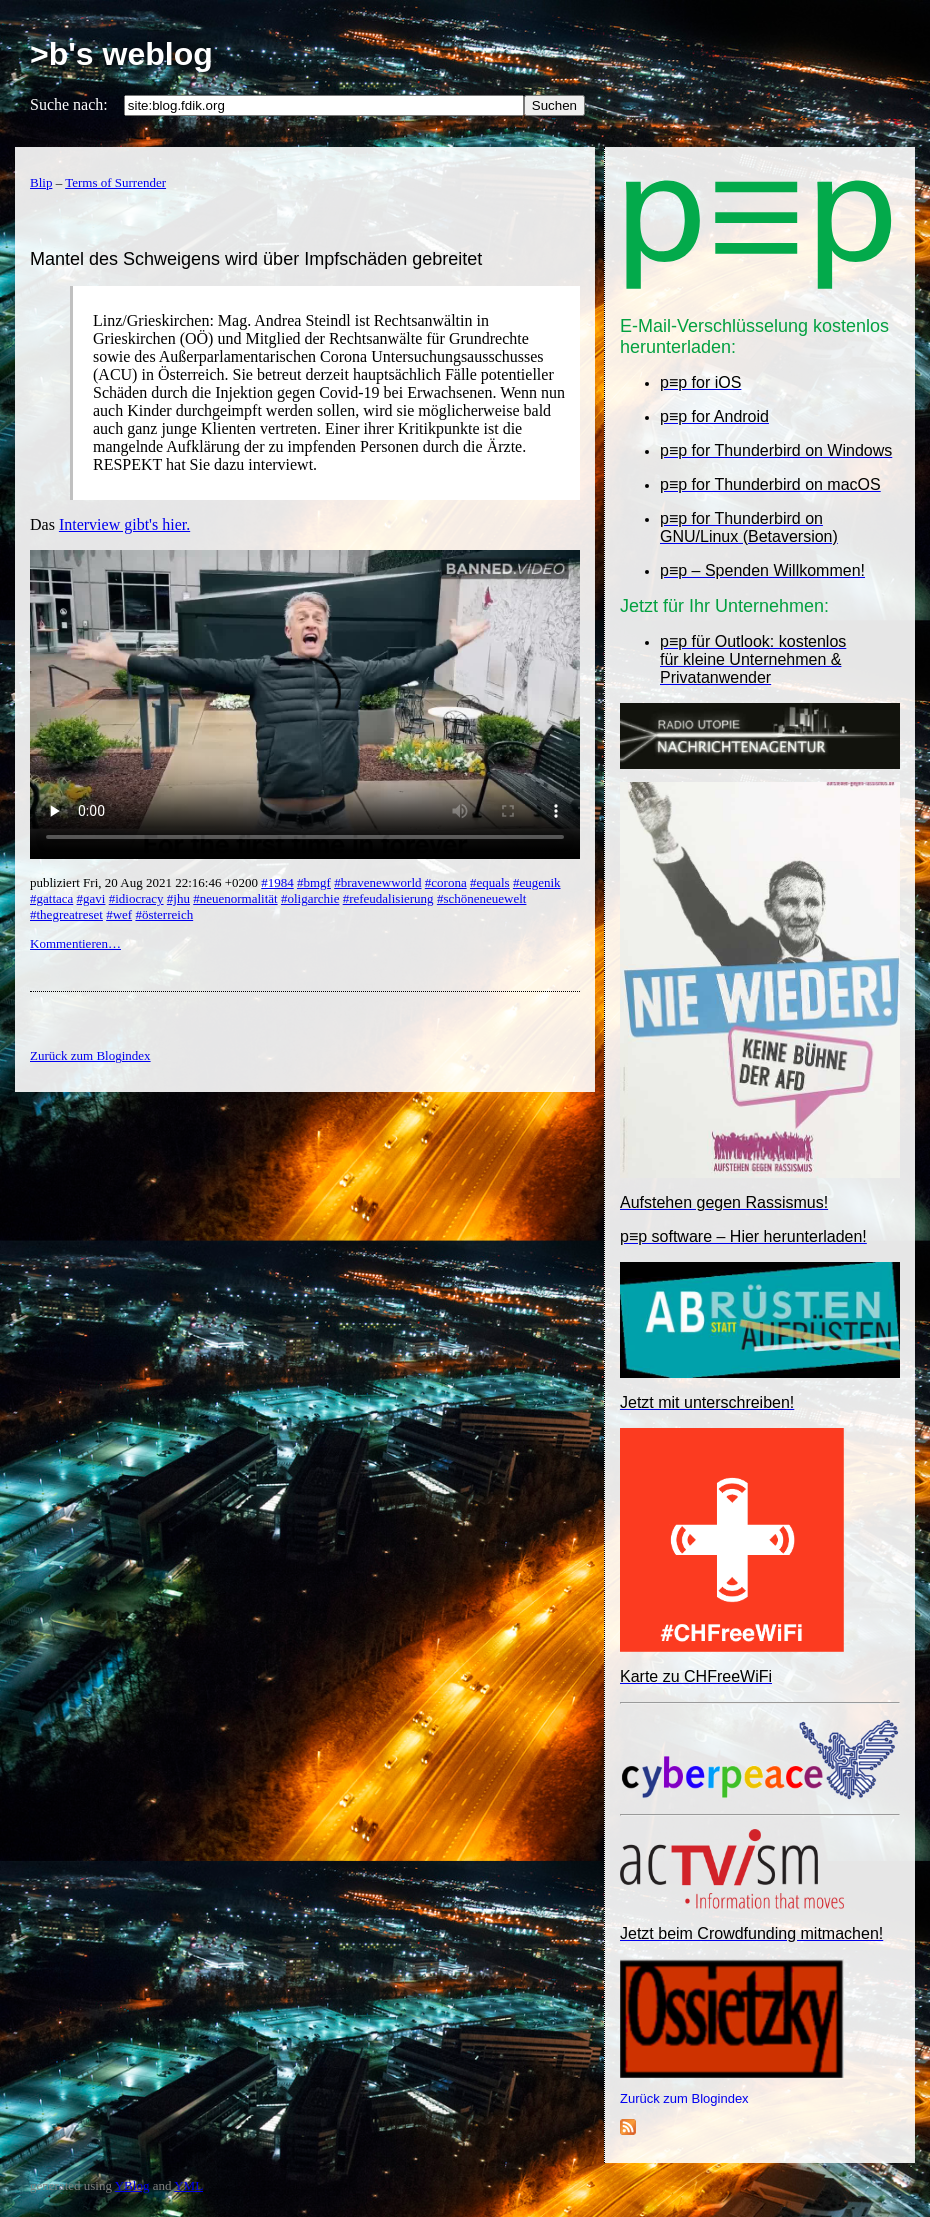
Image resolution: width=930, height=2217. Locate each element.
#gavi (91, 898)
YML (188, 2185)
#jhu (178, 898)
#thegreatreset (66, 914)
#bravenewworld (377, 882)
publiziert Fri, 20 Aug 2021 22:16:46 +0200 (145, 882)
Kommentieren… (75, 943)
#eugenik (537, 882)
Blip (41, 182)
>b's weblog (121, 54)
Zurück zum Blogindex (684, 2098)
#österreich (164, 914)
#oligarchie (310, 898)
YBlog (132, 2185)
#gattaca (51, 898)
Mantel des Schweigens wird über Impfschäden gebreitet (256, 259)
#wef (119, 914)
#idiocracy (136, 898)
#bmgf (314, 882)
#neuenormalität (235, 898)
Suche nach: (69, 104)
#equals (490, 882)
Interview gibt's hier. (124, 524)
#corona (446, 882)
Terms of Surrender (115, 182)
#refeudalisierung (388, 898)
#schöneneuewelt (482, 898)
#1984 (277, 882)
